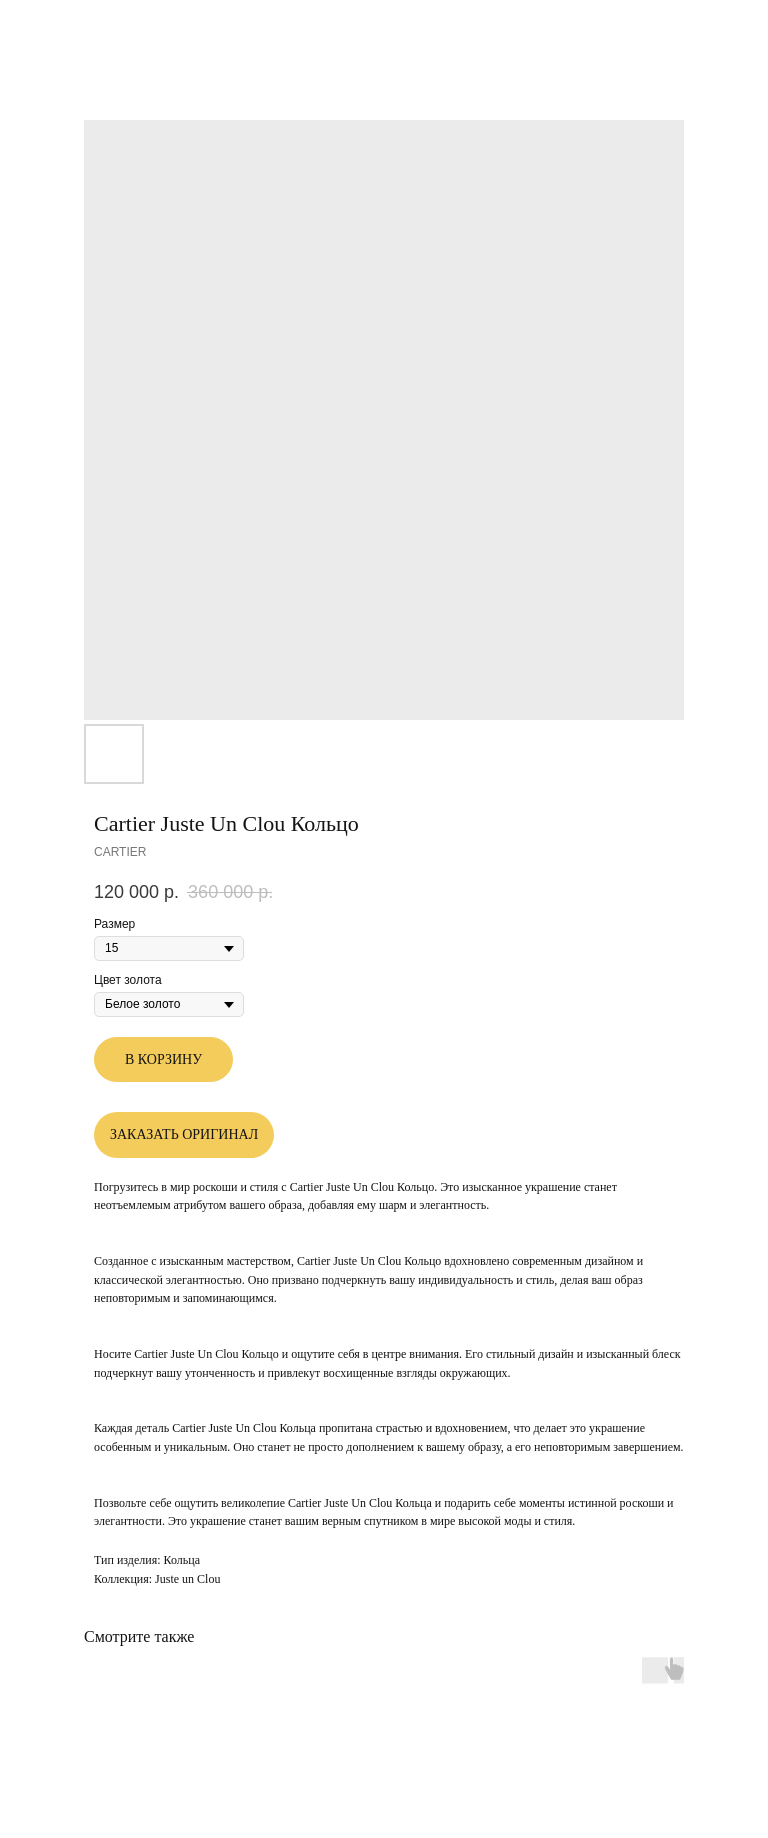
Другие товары (76, 29)
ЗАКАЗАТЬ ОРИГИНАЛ (184, 1134)
